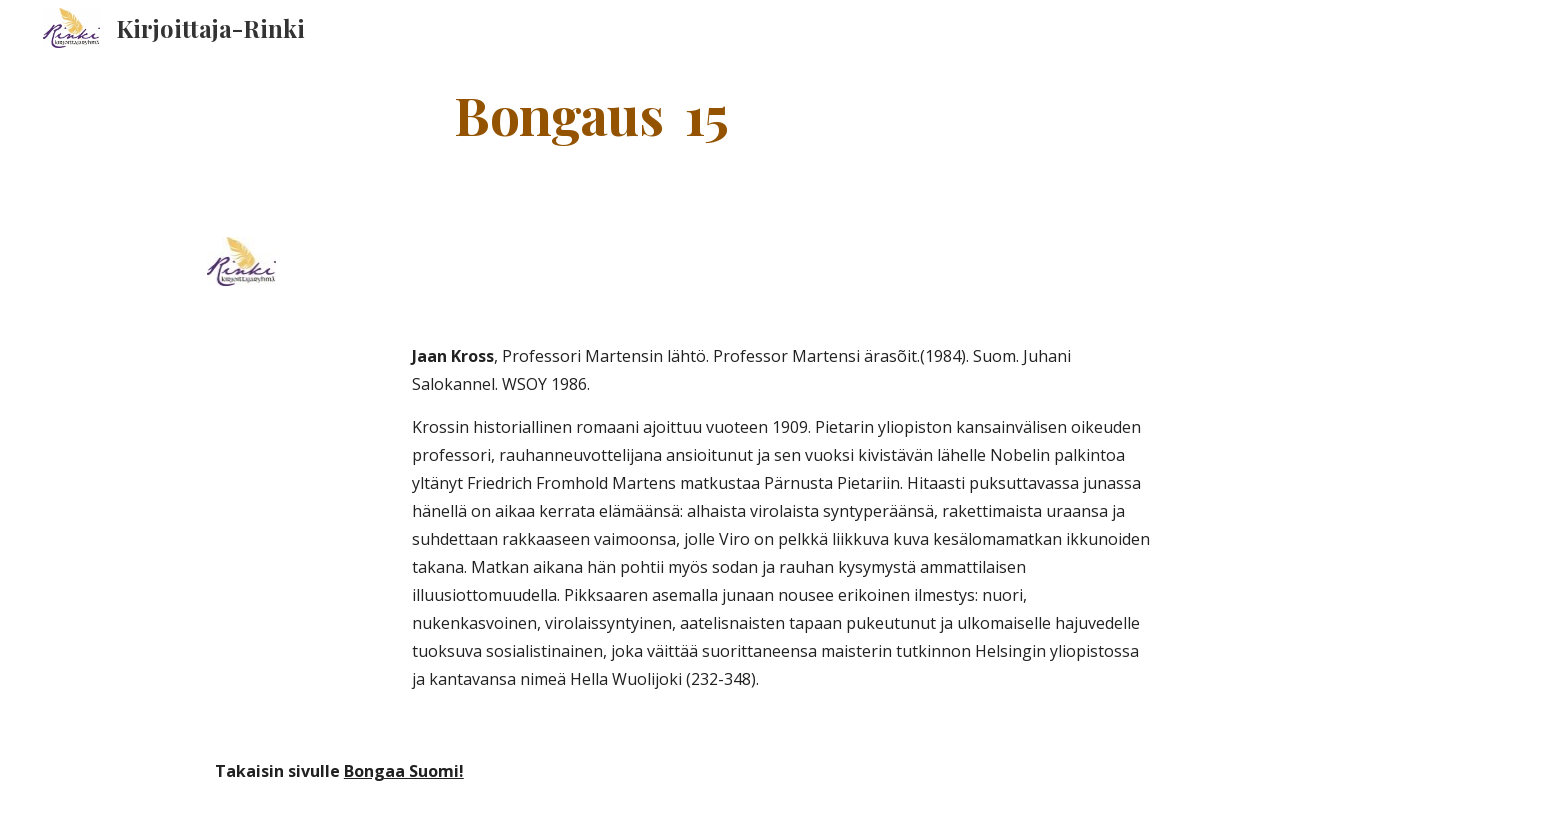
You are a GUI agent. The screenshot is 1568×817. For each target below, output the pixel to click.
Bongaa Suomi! (404, 771)
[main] (592, 113)
